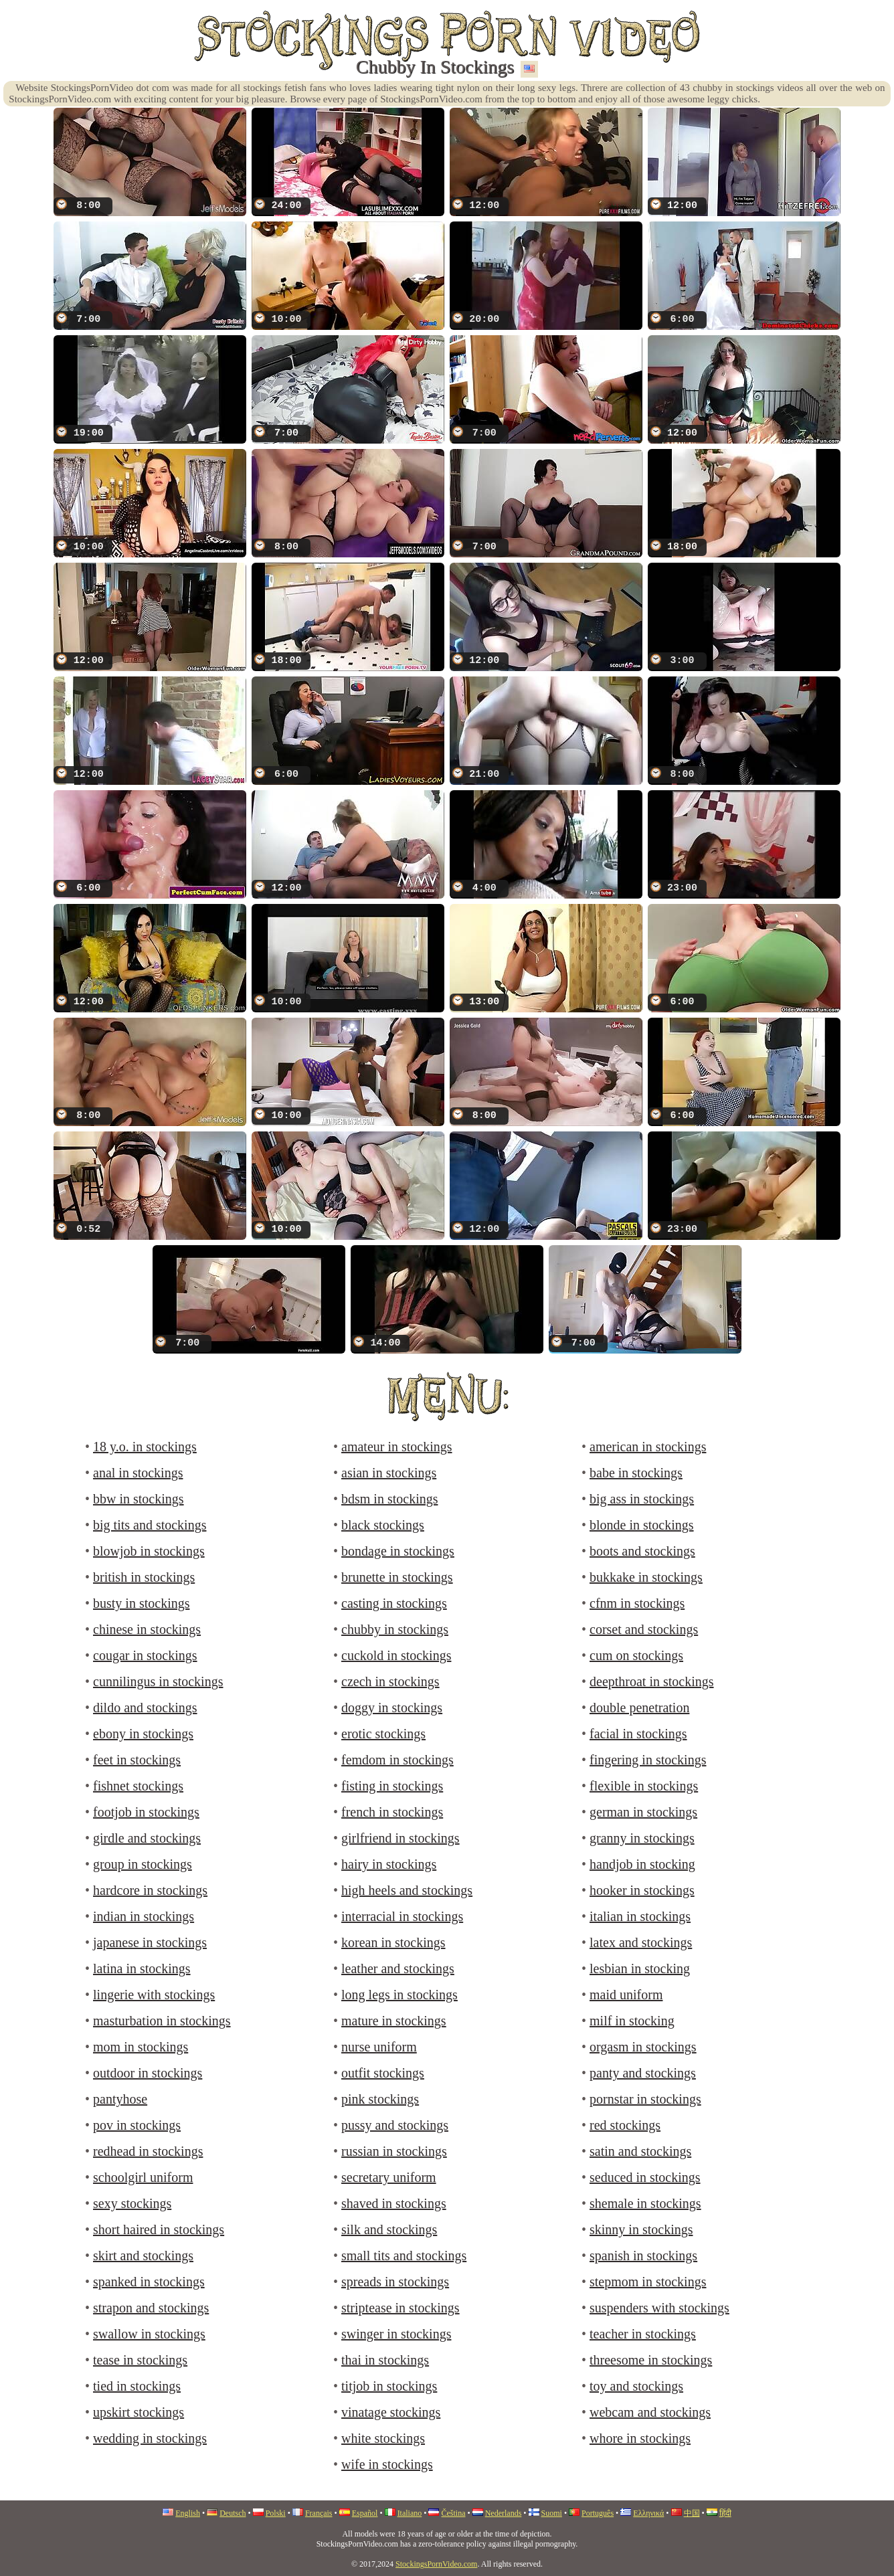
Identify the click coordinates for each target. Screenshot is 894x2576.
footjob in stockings (146, 1812)
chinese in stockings (147, 1629)
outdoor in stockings (147, 2072)
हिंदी (725, 2513)
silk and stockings (389, 2229)
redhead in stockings (148, 2151)
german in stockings (643, 1812)
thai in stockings (385, 2360)
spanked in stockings (149, 2281)
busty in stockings (141, 1603)
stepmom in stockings (648, 2281)
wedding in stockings (150, 2438)
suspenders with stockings (659, 2307)
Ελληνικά (648, 2513)
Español (365, 2513)
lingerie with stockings (154, 1994)
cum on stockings (636, 1655)
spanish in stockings (643, 2255)
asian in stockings (388, 1472)
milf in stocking (632, 2020)
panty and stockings (643, 2072)
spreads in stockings (395, 2281)
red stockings (625, 2125)
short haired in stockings (158, 2229)
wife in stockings (387, 2464)
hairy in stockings (388, 1864)
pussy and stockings (394, 2125)
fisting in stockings (392, 1785)
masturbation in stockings (162, 2020)
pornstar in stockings (645, 2099)
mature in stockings (393, 2020)
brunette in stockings (397, 1577)
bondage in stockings (397, 1551)
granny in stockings (642, 1838)
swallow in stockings (149, 2333)
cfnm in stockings (637, 1603)
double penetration (639, 1707)
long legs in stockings (399, 1994)
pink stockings (380, 2099)
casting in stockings (394, 1603)
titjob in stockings (389, 2386)
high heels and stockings (406, 1890)
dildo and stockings (145, 1707)
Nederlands (503, 2513)
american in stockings (648, 1446)
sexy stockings (132, 2203)
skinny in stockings (641, 2229)
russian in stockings (394, 2151)
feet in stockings (137, 1759)
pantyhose (120, 2099)
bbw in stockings (138, 1498)
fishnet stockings (138, 1785)
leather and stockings (397, 1968)
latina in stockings (142, 1968)
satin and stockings (640, 2151)
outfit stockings (382, 2072)
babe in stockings (636, 1472)
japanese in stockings (150, 1942)
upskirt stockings (138, 2412)
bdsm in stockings (389, 1498)
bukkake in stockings (646, 1577)
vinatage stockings (390, 2412)
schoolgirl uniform (143, 2177)
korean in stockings (393, 1942)
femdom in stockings (397, 1759)
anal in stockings (138, 1472)
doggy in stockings (391, 1707)
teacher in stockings (643, 2333)
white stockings (383, 2438)
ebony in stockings (143, 1733)
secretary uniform (388, 2177)
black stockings (382, 1524)
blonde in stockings (642, 1524)
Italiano (409, 2513)
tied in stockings (137, 2386)
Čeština (453, 2513)
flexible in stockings (644, 1785)
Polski (276, 2513)
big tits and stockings (149, 1524)
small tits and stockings (403, 2255)
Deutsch (232, 2513)
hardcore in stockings (150, 1890)
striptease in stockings (400, 2307)
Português (598, 2513)
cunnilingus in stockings (158, 1681)
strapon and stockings (151, 2307)
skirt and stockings (143, 2255)
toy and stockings (636, 2386)
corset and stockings (644, 1629)
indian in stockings (143, 1916)
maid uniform (626, 1994)
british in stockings (144, 1577)
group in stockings (142, 1864)
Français (319, 2513)
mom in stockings (140, 2046)
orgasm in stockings (643, 2046)
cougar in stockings (145, 1655)
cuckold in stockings (396, 1655)
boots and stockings (642, 1551)
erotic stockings (383, 1733)
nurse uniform (379, 2046)
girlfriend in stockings (400, 1838)
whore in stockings (640, 2438)
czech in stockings (390, 1681)
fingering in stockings (648, 1759)
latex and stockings (641, 1942)
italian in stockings (640, 1916)
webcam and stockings (650, 2412)
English (187, 2513)
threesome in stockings (651, 2360)
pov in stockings (137, 2125)
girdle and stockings (147, 1838)
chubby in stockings (394, 1629)
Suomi (551, 2513)
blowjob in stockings (149, 1551)
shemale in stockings (645, 2203)
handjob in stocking (642, 1864)
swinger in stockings (396, 2333)
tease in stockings (140, 2360)
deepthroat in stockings (652, 1681)
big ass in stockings (642, 1498)
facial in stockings (638, 1733)
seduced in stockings (645, 2177)
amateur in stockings (396, 1446)
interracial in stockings (402, 1916)
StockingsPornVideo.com (436, 2564)
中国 (692, 2513)
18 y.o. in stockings (145, 1446)
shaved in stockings (393, 2203)
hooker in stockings (642, 1890)
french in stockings (392, 1812)
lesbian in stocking (640, 1968)
